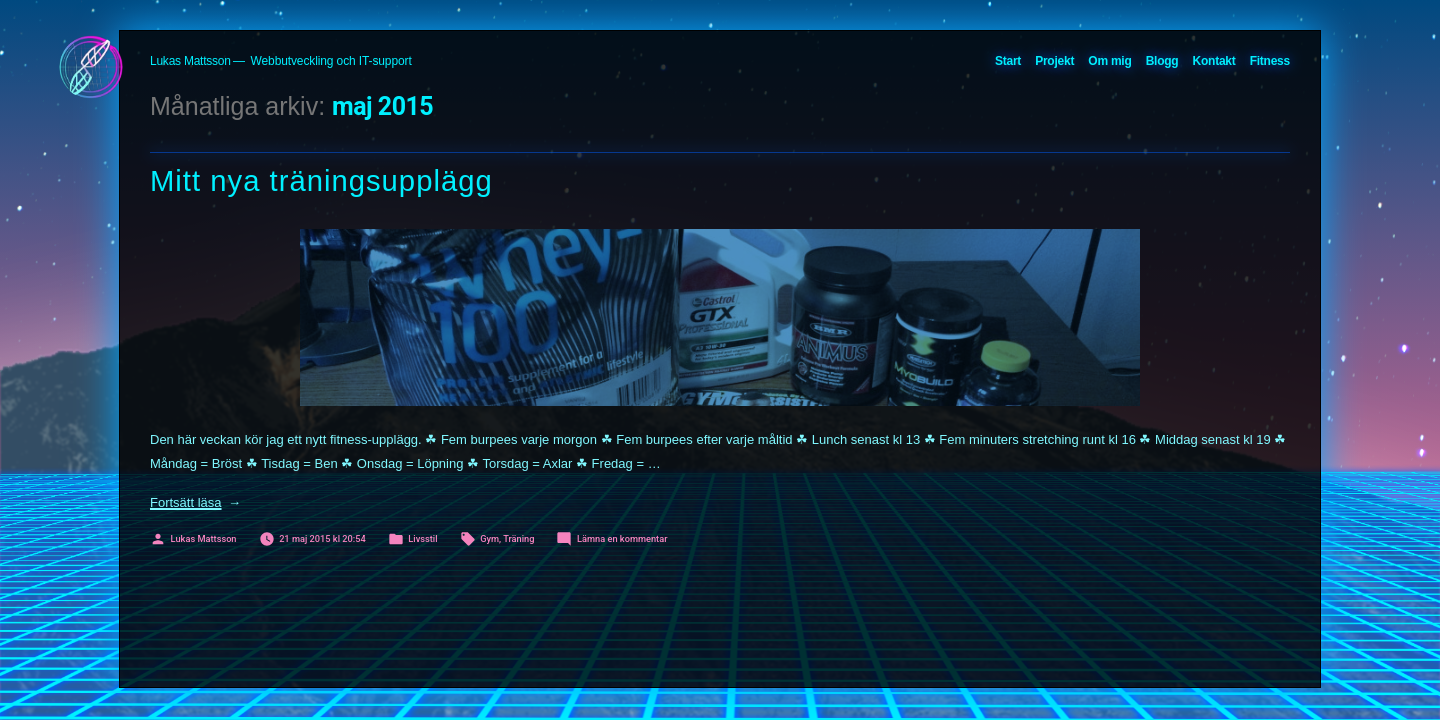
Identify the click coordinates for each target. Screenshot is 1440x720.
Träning (518, 538)
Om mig (1109, 61)
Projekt (1054, 61)
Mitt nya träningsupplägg (321, 181)
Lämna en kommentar (622, 538)
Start (1008, 61)
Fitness (1270, 61)
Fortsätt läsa (195, 502)
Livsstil (422, 538)
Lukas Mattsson (190, 61)
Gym (489, 538)
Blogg (1162, 61)
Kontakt (1214, 61)
